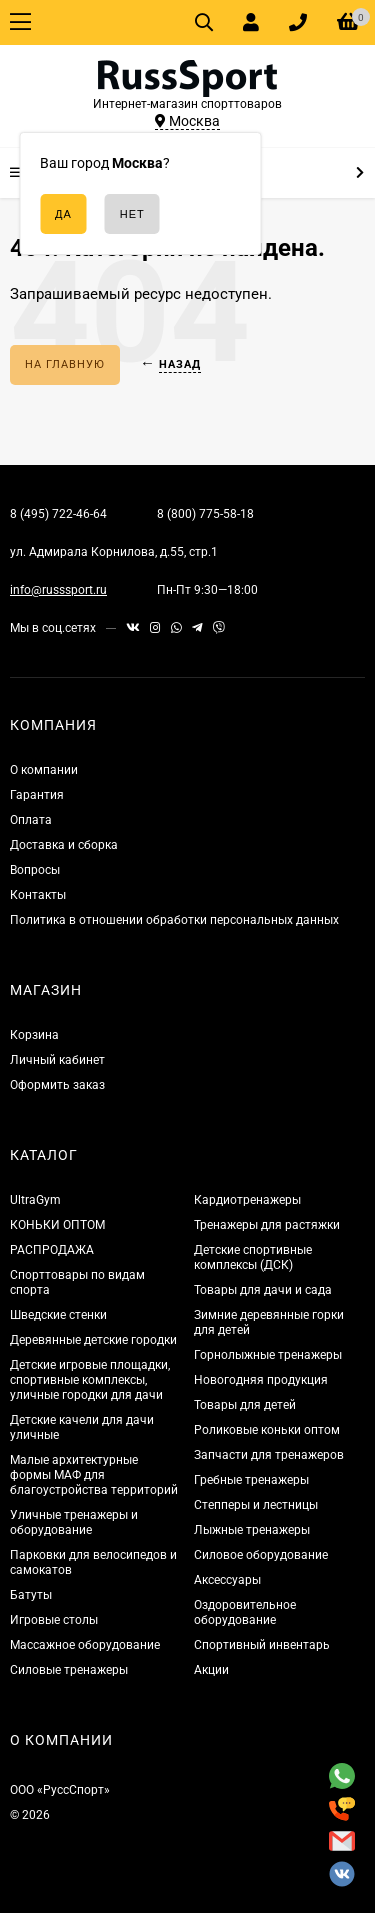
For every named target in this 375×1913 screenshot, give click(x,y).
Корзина (34, 1035)
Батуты (31, 1595)
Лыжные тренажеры (252, 1530)
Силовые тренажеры (69, 1670)
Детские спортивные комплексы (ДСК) (253, 1257)
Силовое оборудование (261, 1555)
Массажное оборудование (85, 1645)
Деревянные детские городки (93, 1340)
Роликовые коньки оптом (267, 1430)
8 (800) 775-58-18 (205, 514)
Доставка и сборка (64, 845)
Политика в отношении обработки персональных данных (174, 920)
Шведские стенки (58, 1315)
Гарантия (37, 795)
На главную (65, 364)
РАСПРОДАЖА (52, 1250)
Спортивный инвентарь (262, 1645)
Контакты (38, 895)
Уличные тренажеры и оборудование (74, 1522)
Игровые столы (54, 1620)
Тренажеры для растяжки (267, 1225)
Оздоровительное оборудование (245, 1612)
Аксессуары (227, 1580)
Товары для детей (245, 1405)
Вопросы (35, 870)
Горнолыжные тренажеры (268, 1355)
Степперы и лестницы (256, 1505)
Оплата (31, 820)
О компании (44, 770)
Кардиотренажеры (247, 1200)
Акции (211, 1670)
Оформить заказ (57, 1085)
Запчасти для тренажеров (269, 1455)
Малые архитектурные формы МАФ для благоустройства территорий (94, 1475)
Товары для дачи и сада (263, 1290)
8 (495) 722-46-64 (58, 514)
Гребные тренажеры (251, 1480)
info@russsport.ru (58, 590)
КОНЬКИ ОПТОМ (57, 1225)
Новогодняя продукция (261, 1380)
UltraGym (35, 1200)
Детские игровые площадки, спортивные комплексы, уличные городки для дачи (90, 1380)
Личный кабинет (57, 1060)
